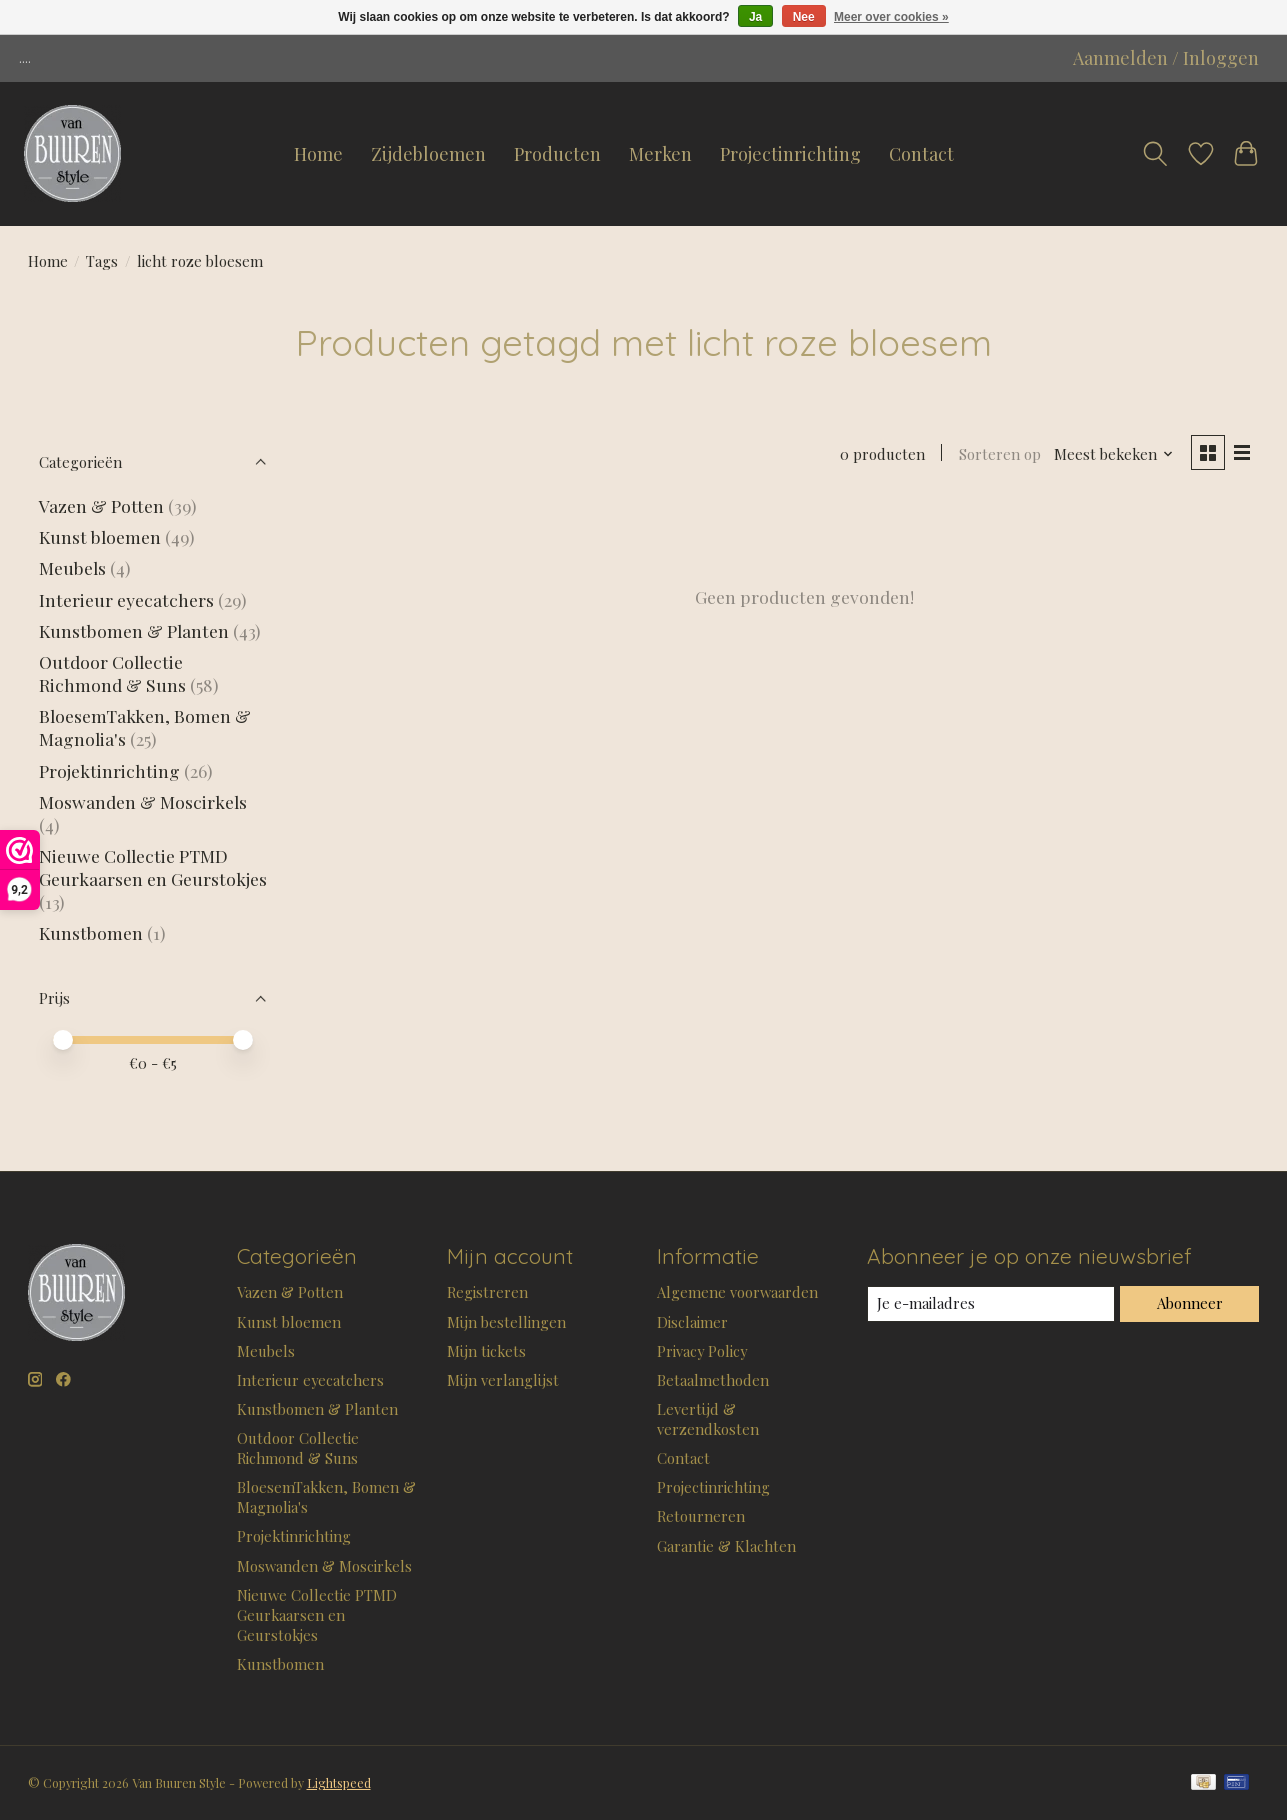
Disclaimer (692, 1322)
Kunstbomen (91, 932)
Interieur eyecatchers (126, 599)
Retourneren (701, 1516)
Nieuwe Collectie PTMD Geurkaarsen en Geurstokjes (153, 867)
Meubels (72, 567)
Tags (102, 261)
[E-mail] (991, 1304)
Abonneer (1190, 1303)
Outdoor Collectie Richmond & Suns (114, 673)
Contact (921, 154)
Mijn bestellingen (506, 1322)
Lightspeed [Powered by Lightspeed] (339, 1783)
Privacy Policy (702, 1351)
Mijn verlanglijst (503, 1380)
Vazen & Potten (101, 505)
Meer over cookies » (891, 17)
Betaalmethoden (713, 1380)
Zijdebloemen (428, 154)
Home (318, 154)
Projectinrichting (790, 154)
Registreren (487, 1292)
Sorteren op (1000, 454)
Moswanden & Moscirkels (143, 801)
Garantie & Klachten (726, 1546)
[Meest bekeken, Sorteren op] (1114, 454)
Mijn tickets (486, 1351)
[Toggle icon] (1155, 154)
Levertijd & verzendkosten (708, 1419)
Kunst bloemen (100, 536)
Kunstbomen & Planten (134, 630)
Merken (660, 154)
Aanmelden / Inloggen (1166, 58)
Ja (755, 17)
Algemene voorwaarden (737, 1292)
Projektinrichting (109, 770)
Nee (804, 17)
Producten (557, 154)
